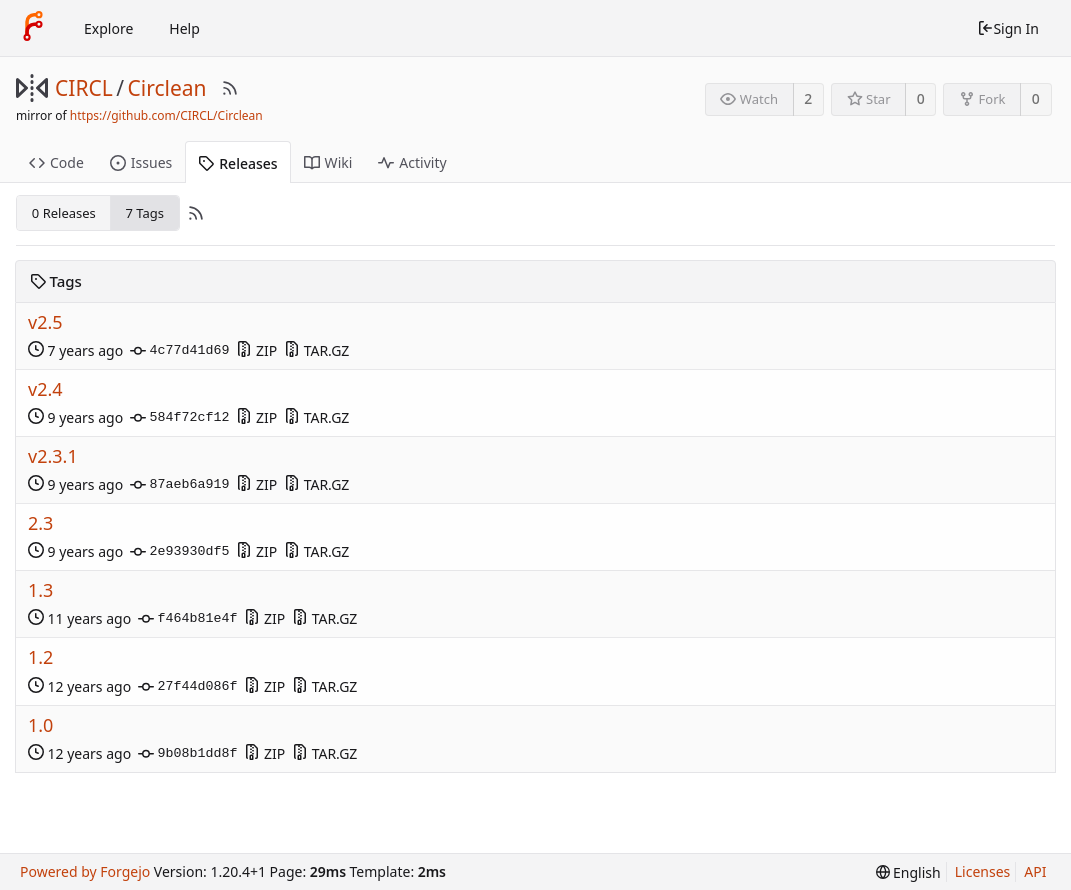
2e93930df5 (179, 552)
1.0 (40, 725)
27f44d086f (187, 687)
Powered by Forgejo (85, 871)
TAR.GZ (316, 350)
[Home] (33, 28)
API (1035, 871)
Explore (108, 28)
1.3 (40, 590)
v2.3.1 (53, 456)
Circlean (167, 88)
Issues (141, 162)
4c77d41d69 (179, 351)
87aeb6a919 (179, 485)
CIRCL (84, 88)
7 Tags (145, 213)
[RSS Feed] (230, 88)
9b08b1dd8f (187, 754)
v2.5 (45, 322)
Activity (412, 162)
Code (56, 162)
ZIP (256, 350)
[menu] (908, 872)
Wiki (328, 162)
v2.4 (45, 389)
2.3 (40, 523)
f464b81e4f (187, 619)
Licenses (983, 871)
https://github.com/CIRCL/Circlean (166, 115)
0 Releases (64, 213)
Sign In (1008, 28)
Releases (237, 163)
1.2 (40, 657)
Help (184, 28)
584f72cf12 (179, 418)
